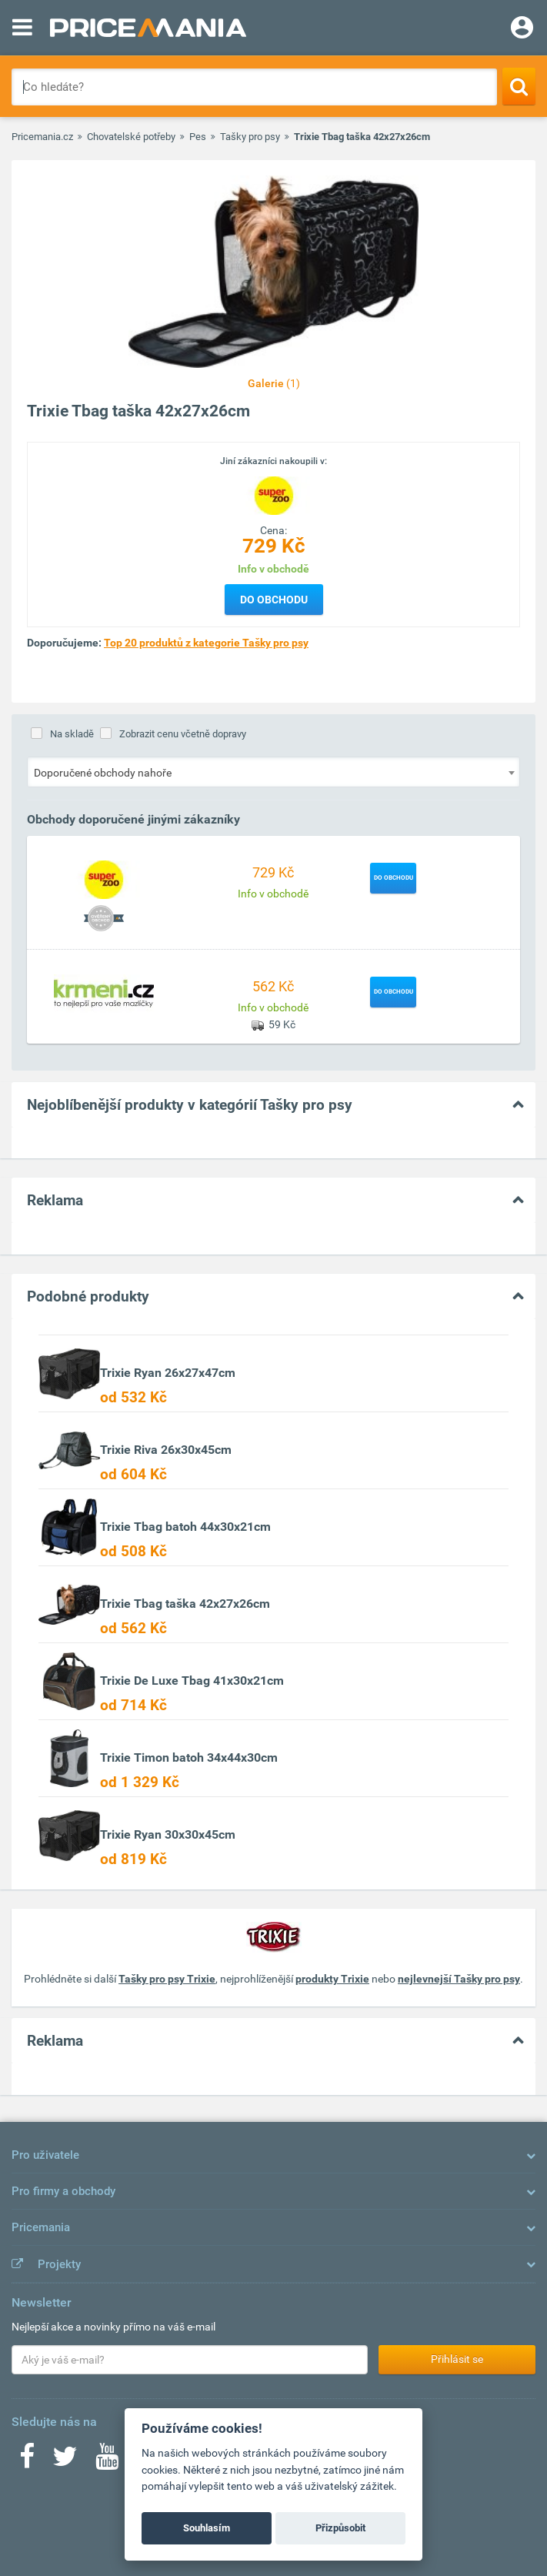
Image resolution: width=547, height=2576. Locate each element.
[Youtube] (107, 2461)
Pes (197, 136)
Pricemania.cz (42, 136)
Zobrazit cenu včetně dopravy (182, 734)
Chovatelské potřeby (131, 136)
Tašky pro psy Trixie (166, 1979)
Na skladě (72, 734)
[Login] (522, 29)
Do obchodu (274, 599)
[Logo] (274, 494)
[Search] (518, 86)
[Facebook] (27, 2461)
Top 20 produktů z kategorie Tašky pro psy (206, 642)
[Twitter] (65, 2461)
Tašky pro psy (250, 136)
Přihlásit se (457, 2359)
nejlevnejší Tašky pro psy (459, 1979)
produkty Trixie (332, 1979)
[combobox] (273, 772)
